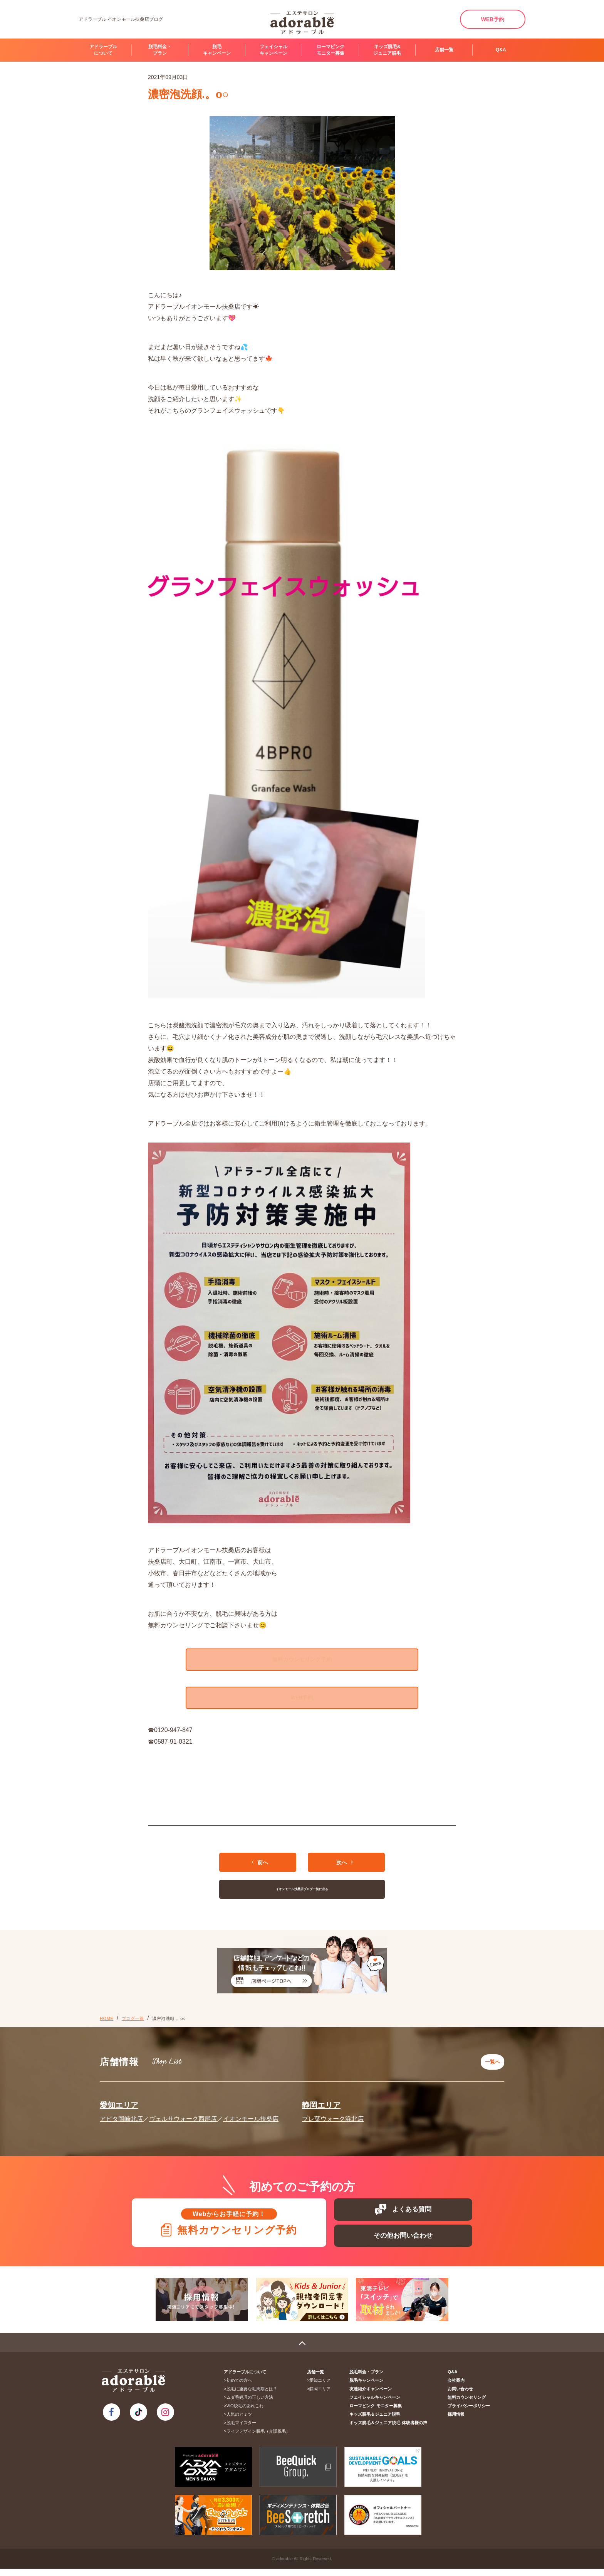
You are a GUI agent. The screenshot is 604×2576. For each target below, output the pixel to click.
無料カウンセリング (467, 2404)
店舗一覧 (444, 49)
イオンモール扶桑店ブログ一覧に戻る (302, 1894)
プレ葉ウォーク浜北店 (333, 2120)
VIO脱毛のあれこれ (245, 2413)
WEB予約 (493, 19)
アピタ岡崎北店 (121, 2120)
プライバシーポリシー (469, 2413)
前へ (259, 1867)
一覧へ (490, 2065)
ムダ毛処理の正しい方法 (250, 2404)
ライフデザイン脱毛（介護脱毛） (259, 2438)
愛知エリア (119, 2106)
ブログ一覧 (133, 2023)
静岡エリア (321, 2106)
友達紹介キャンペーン (373, 2396)
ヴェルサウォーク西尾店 (183, 2120)
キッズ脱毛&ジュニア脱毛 (387, 50)
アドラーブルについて (103, 50)
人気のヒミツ (240, 2421)
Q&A (501, 49)
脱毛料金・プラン (159, 50)
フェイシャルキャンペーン (273, 50)
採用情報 (456, 2421)
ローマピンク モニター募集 (330, 50)
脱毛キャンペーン (217, 50)
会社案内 (456, 2387)
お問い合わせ (461, 2396)
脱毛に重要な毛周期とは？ (252, 2396)
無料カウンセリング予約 (302, 1660)
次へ (344, 1867)
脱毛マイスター (242, 2430)
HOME (106, 2023)
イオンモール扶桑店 (251, 2120)
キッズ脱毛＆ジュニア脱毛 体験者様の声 (391, 2430)
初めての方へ (240, 2387)
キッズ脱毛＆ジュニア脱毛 (377, 2421)
